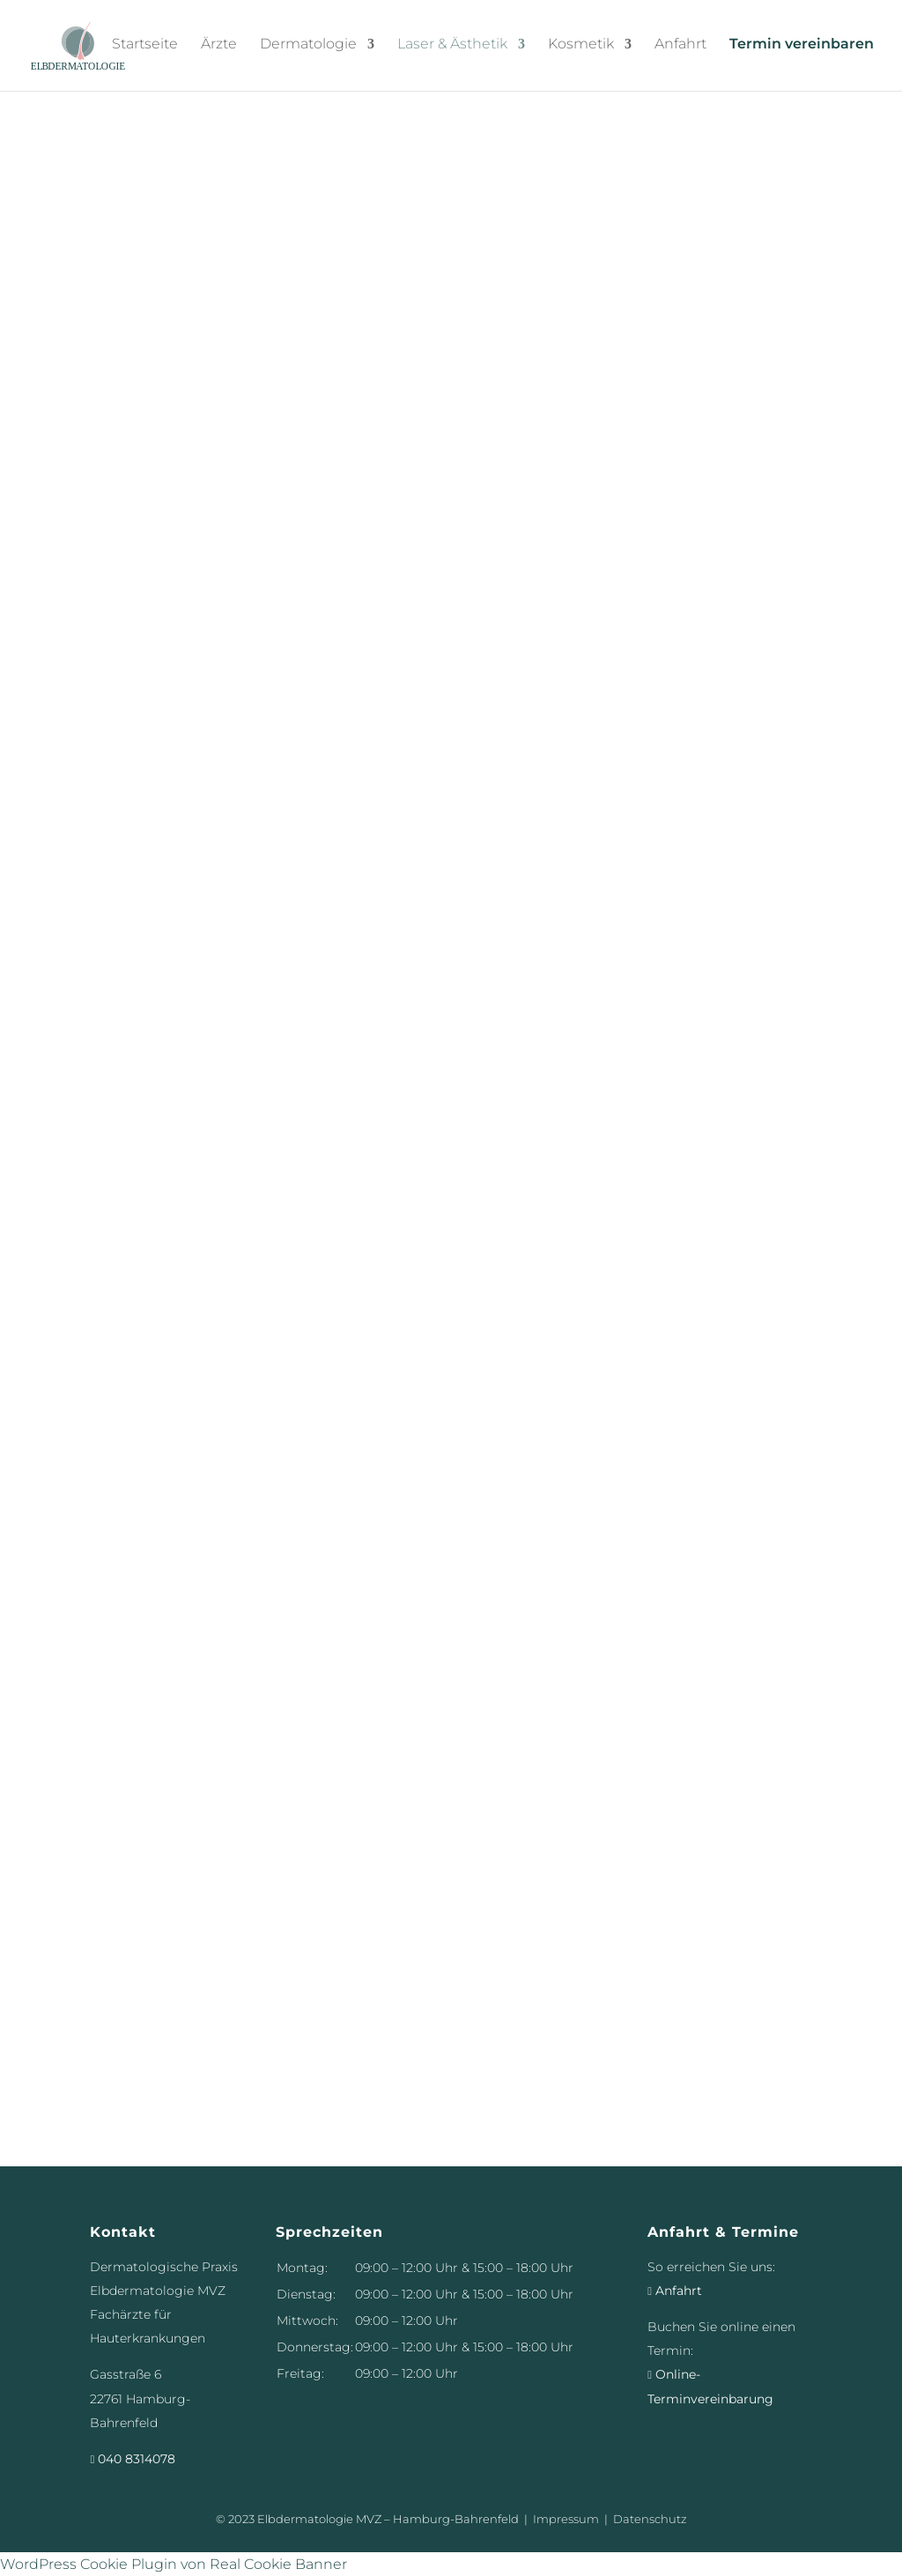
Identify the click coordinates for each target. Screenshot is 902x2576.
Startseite (145, 47)
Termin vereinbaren (801, 47)
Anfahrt (680, 47)
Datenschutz (650, 2519)
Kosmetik (581, 47)
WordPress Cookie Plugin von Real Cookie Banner (173, 2564)
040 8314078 (132, 2459)
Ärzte (219, 47)
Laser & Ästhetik (452, 47)
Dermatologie (308, 47)
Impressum (566, 2519)
